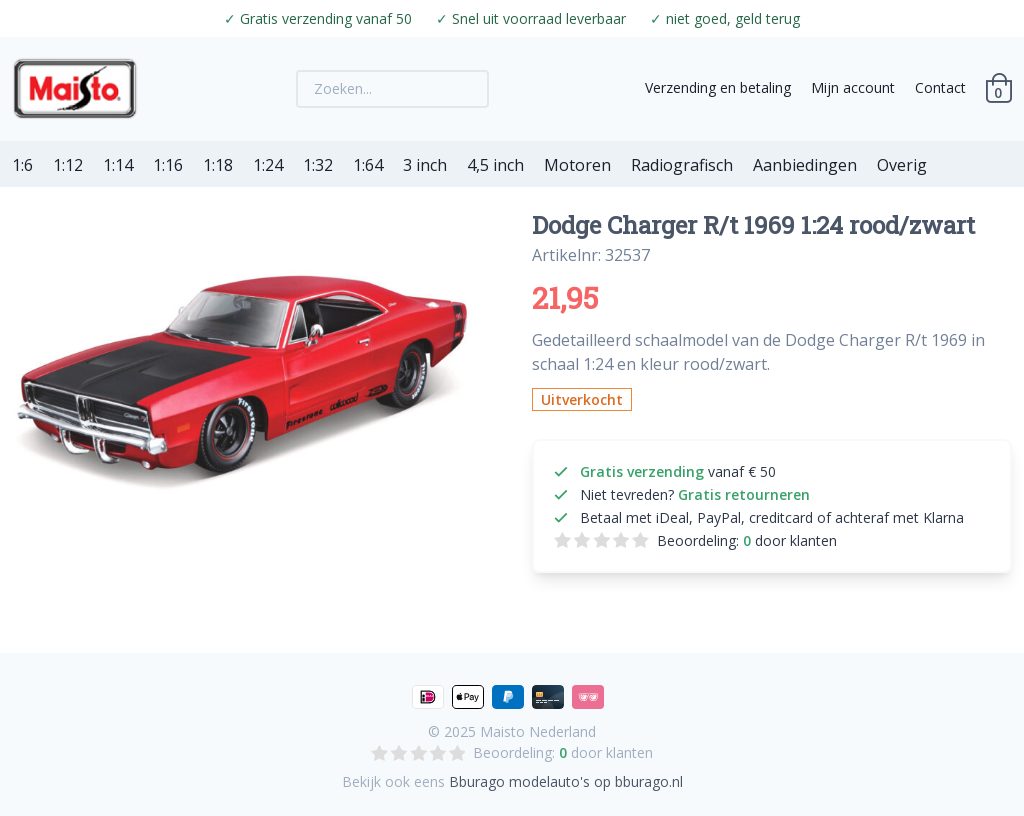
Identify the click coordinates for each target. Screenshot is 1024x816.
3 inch (425, 165)
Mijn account (853, 87)
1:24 (268, 165)
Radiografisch (682, 165)
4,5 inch (495, 165)
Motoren (577, 165)
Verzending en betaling (718, 87)
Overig (902, 165)
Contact (940, 87)
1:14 (118, 165)
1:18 (218, 165)
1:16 (168, 165)
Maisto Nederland (538, 731)
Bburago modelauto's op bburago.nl (566, 781)
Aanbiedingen (805, 165)
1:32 (318, 165)
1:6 (22, 165)
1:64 (368, 165)
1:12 (68, 165)
